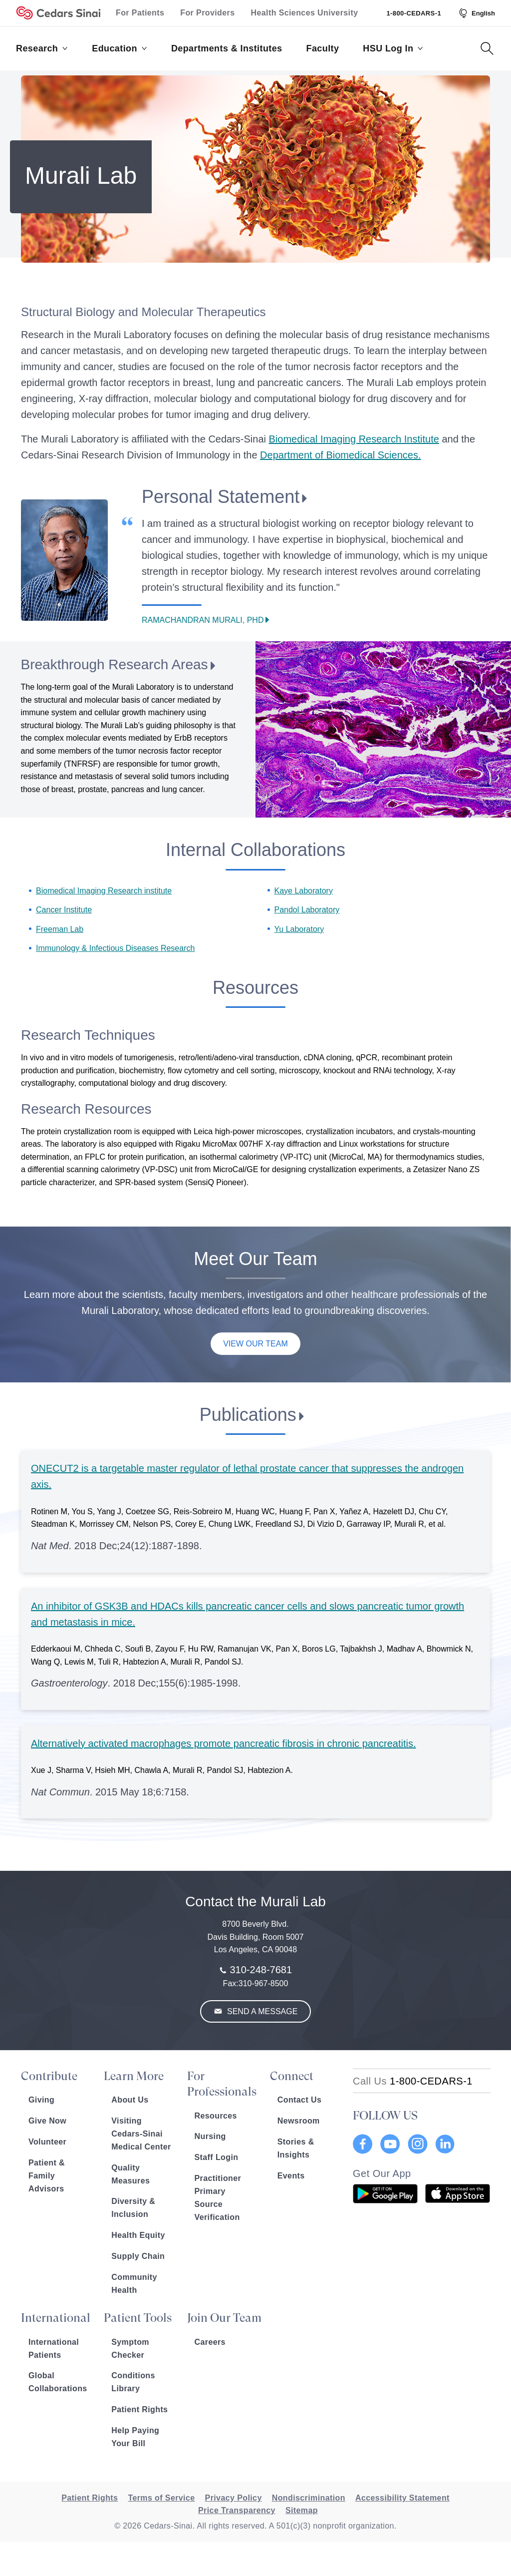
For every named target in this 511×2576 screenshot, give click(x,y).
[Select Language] (476, 13)
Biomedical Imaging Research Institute (354, 438)
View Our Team (255, 1343)
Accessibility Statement (402, 2498)
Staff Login (217, 2157)
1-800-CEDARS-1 (413, 13)
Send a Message (261, 2011)
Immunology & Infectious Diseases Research (115, 948)
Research (42, 48)
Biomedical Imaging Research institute (104, 890)
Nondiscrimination (308, 2498)
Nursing (210, 2136)
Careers (210, 2342)
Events (291, 2175)
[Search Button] (487, 48)
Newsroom (298, 2121)
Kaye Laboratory (303, 890)
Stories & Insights (295, 2148)
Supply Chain (138, 2256)
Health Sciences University (304, 12)
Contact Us (299, 2100)
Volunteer (47, 2142)
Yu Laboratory (299, 929)
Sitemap (301, 2510)
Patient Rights (139, 2409)
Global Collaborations (57, 2382)
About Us (129, 2100)
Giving (41, 2100)
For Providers (207, 12)
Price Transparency (236, 2510)
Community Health (134, 2283)
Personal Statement (220, 497)
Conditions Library (133, 2382)
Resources (216, 2116)
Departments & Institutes (226, 48)
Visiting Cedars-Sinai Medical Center (141, 2134)
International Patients (53, 2348)
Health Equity (138, 2235)
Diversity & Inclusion (133, 2207)
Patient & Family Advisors (46, 2175)
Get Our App (382, 2173)
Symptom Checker (130, 2348)
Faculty (322, 48)
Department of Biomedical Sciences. (340, 454)
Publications (248, 1415)
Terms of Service (161, 2498)
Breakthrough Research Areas (114, 664)
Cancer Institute (64, 909)
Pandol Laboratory (307, 909)
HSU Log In (393, 48)
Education (119, 48)
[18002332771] (413, 2081)
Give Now (47, 2121)
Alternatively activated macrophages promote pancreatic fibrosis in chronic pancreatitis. (223, 1743)
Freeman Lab (59, 929)
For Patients (140, 12)
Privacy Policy (233, 2498)
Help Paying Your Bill (135, 2437)
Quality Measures (130, 2174)
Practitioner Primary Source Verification (218, 2197)
